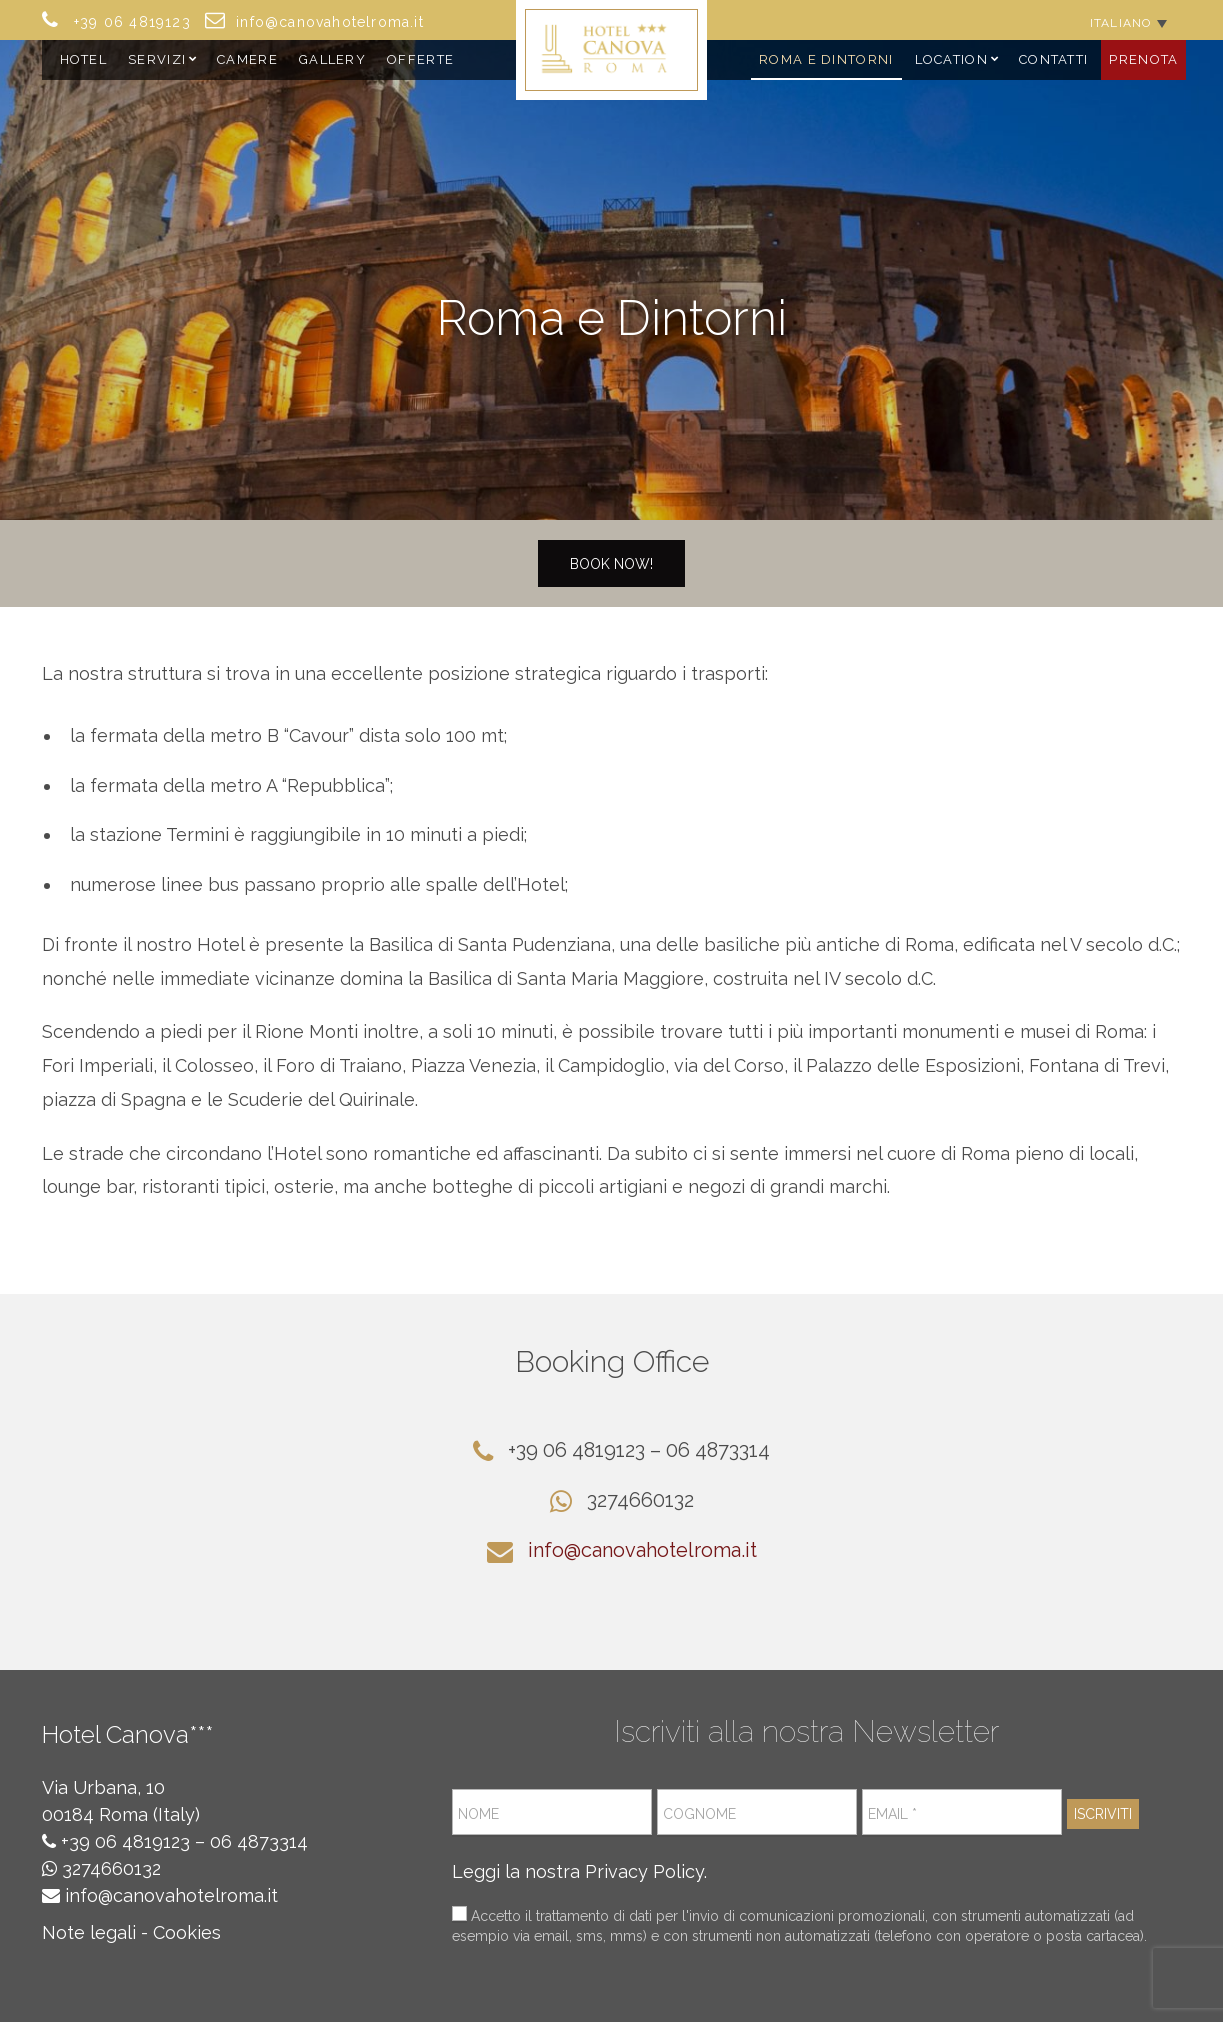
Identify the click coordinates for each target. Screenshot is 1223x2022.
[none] (1128, 22)
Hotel (84, 59)
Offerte (420, 59)
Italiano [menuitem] (1121, 23)
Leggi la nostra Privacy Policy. (579, 1871)
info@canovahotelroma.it (642, 1550)
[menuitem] (1128, 22)
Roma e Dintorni (826, 59)
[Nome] (552, 1812)
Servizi (157, 59)
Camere (247, 59)
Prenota (1143, 59)
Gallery (332, 59)
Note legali (89, 1932)
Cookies (187, 1932)
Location (951, 59)
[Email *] (962, 1812)
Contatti (1053, 59)
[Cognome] (757, 1812)
